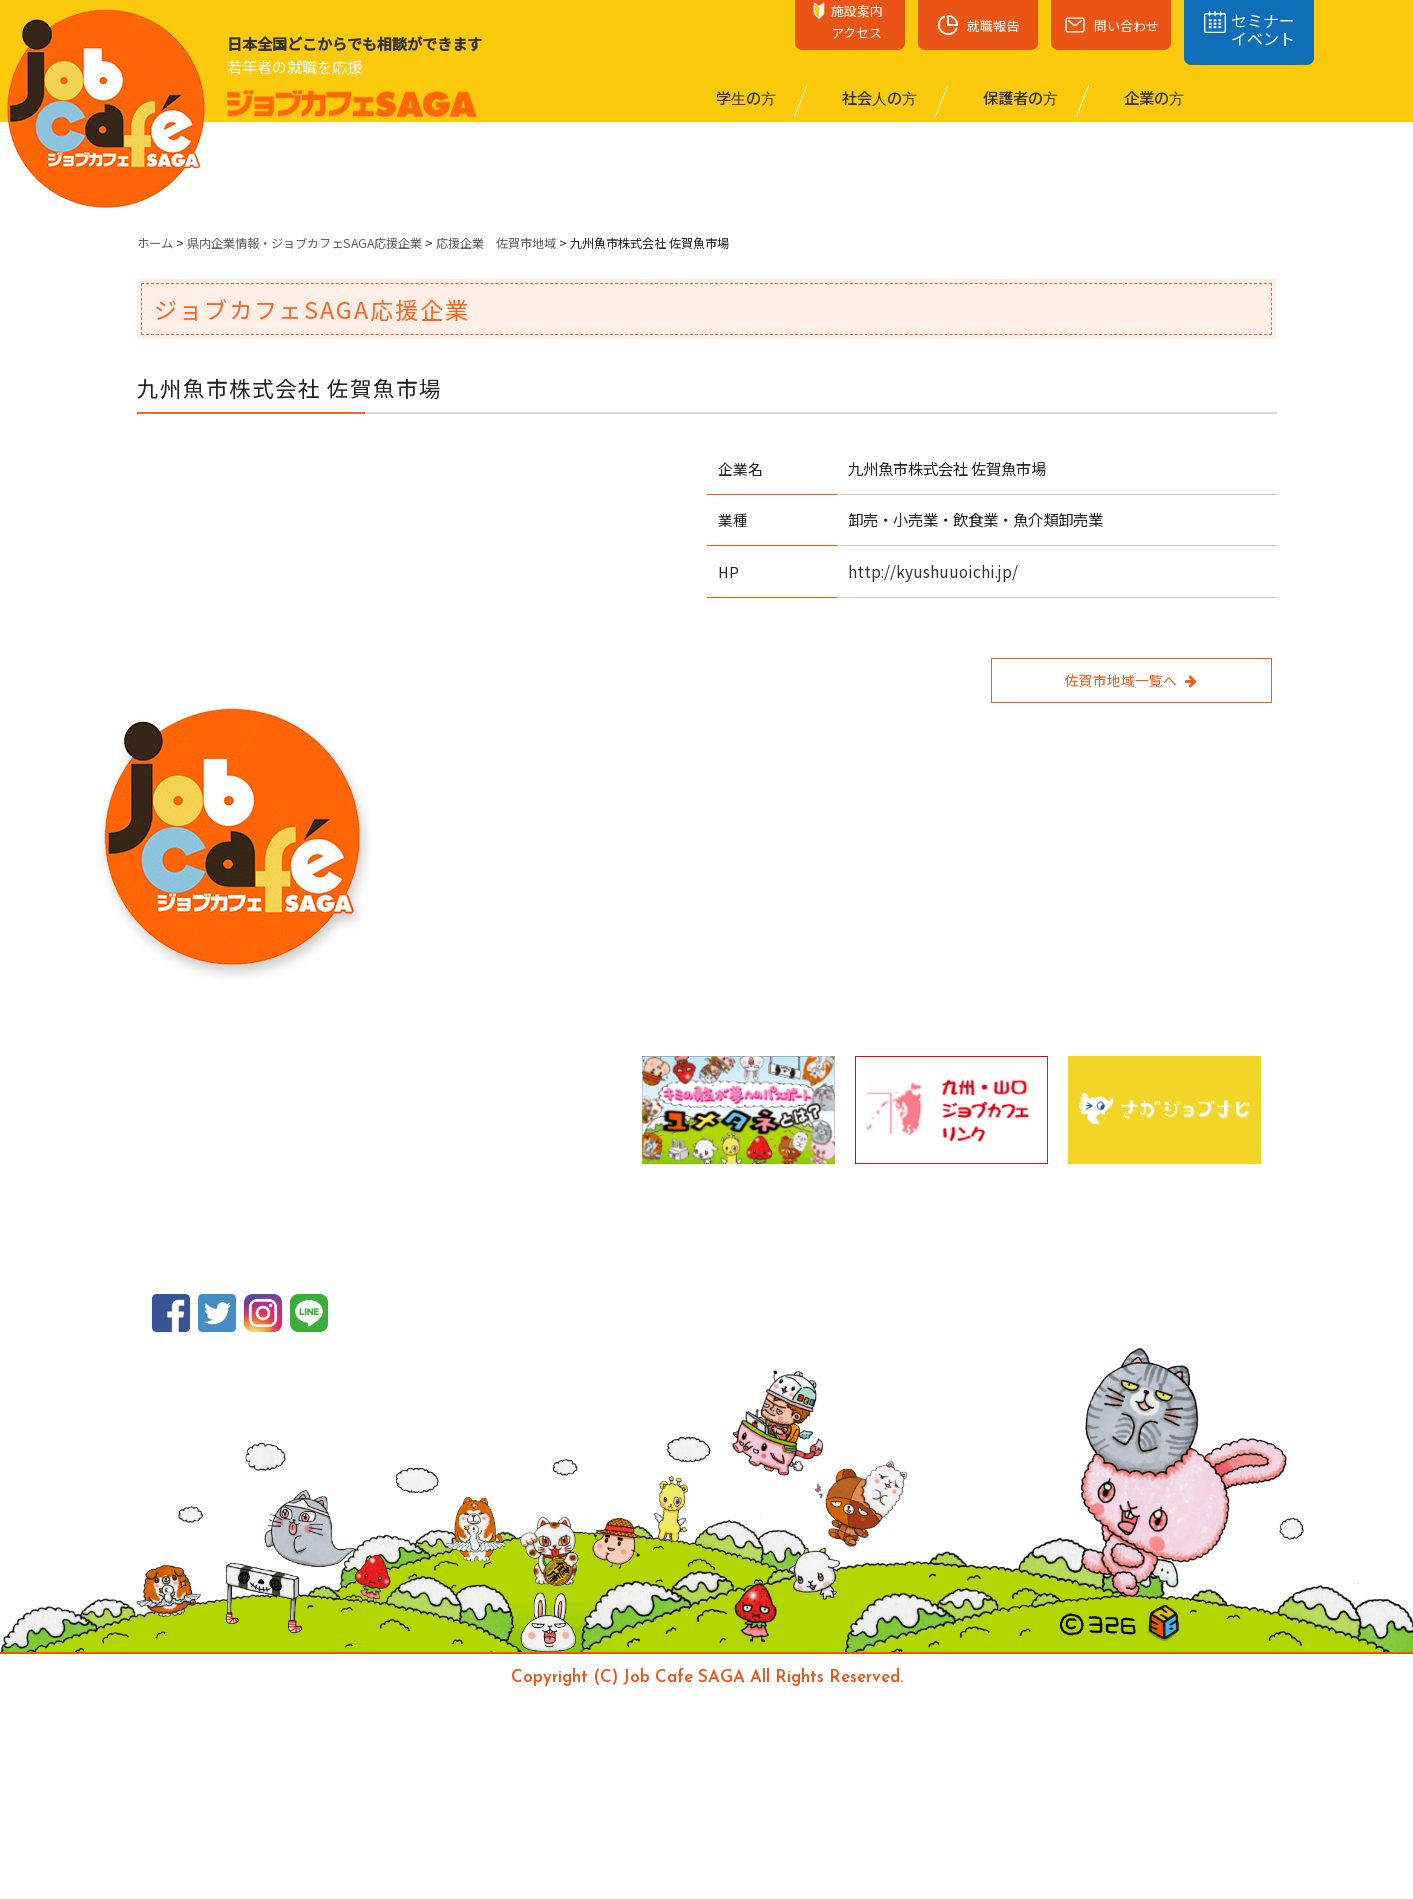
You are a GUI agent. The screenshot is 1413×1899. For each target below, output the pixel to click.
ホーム (155, 243)
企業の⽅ (1152, 97)
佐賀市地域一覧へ (1131, 680)
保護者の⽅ (1019, 97)
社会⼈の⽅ (878, 97)
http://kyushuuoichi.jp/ (933, 571)
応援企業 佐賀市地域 (496, 243)
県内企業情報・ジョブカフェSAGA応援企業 (304, 243)
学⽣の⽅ (744, 97)
